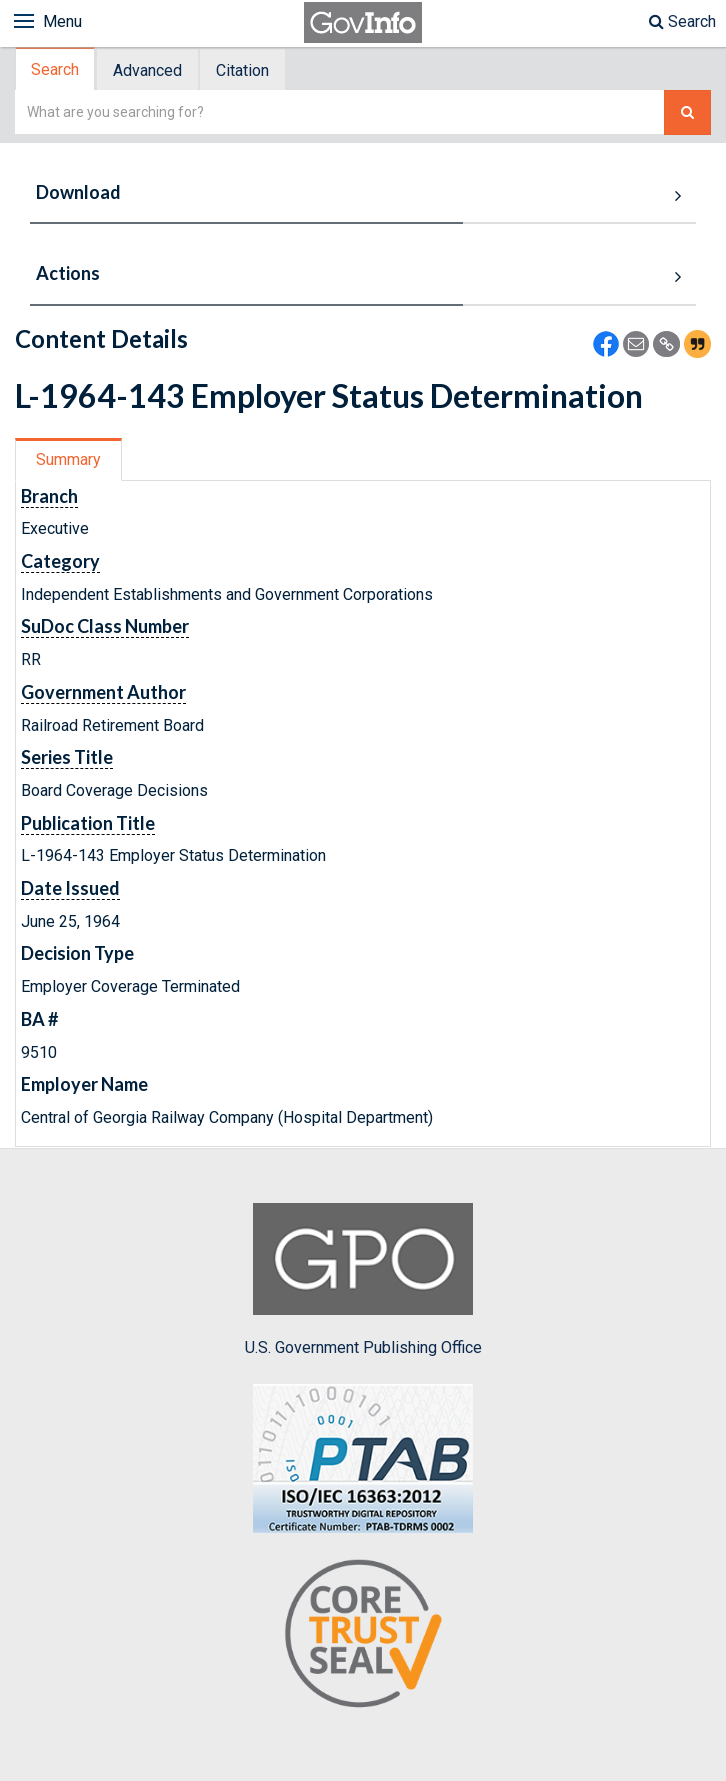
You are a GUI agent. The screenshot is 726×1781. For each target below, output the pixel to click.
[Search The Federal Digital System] (687, 112)
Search (682, 21)
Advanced (147, 70)
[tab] (56, 69)
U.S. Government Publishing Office (363, 1280)
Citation (242, 70)
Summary (68, 459)
